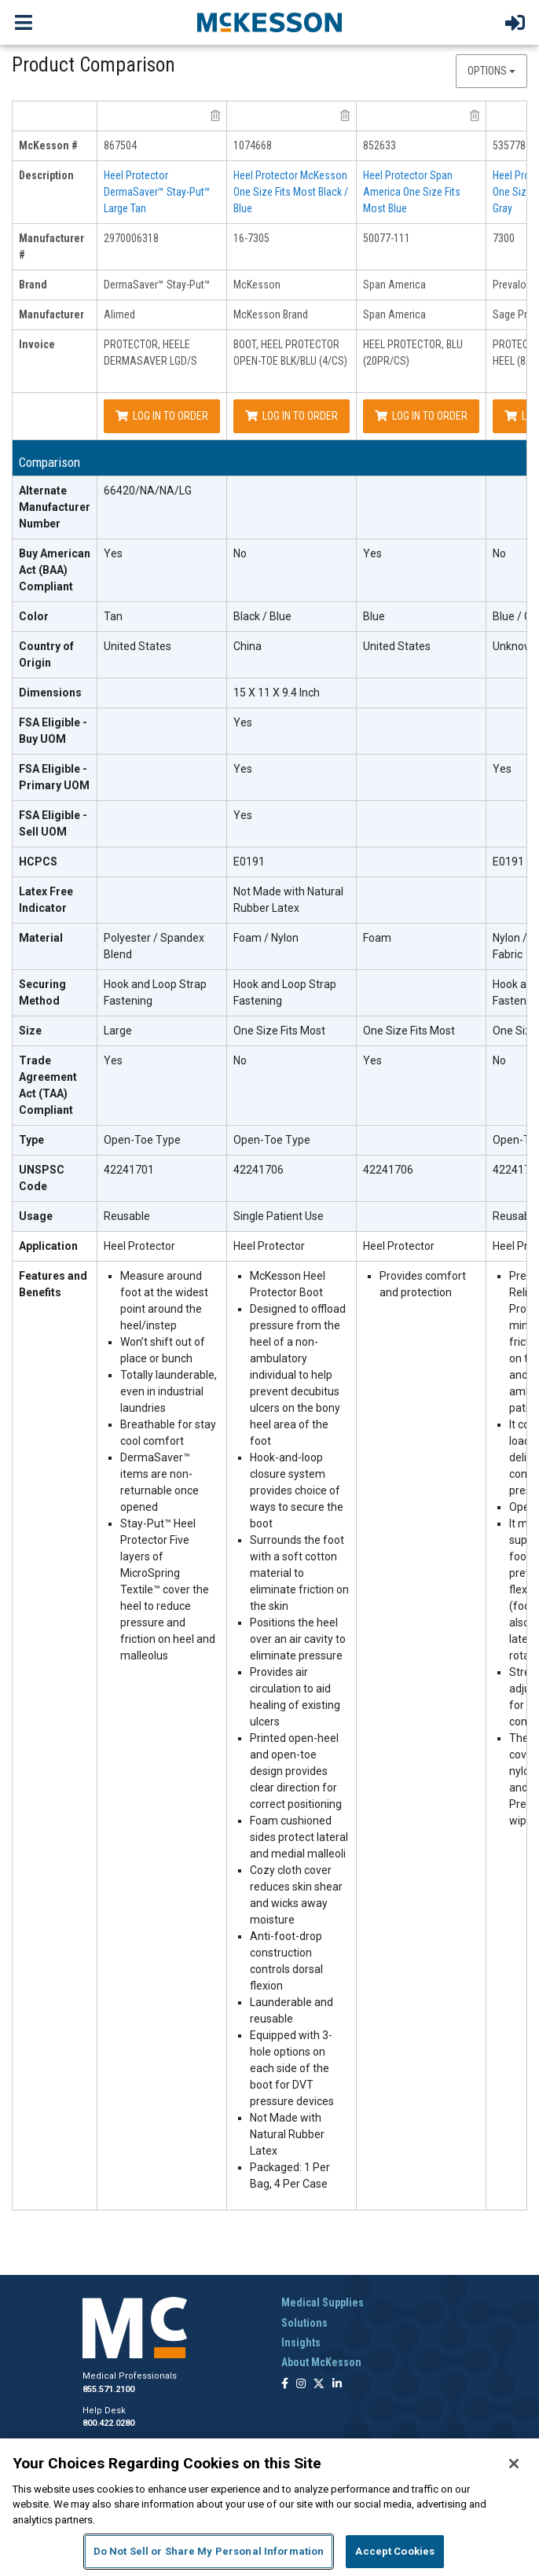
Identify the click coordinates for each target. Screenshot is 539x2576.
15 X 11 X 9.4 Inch (276, 692)
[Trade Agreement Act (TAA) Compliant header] (55, 1086)
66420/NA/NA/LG (148, 490)
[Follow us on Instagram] (301, 2384)
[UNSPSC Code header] (55, 1179)
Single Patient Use (278, 1216)
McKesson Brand (270, 314)
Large (118, 1030)
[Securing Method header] (55, 993)
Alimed (119, 314)
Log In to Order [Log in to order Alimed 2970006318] (162, 416)
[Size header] (55, 1031)
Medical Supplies (322, 2302)
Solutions (304, 2323)
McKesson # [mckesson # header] (48, 145)
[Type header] (55, 1141)
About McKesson (321, 2362)
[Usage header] (55, 1217)
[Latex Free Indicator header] (55, 900)
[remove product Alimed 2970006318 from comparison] (215, 115)
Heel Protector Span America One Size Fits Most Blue (411, 192)
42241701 (129, 1169)
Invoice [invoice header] (37, 344)
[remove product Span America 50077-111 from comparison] (474, 115)
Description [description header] (46, 175)
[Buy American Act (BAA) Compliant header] (55, 570)
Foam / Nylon (266, 938)
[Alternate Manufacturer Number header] (55, 507)
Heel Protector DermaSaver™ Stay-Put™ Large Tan (157, 192)
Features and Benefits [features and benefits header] (53, 1284)
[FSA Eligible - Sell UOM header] (55, 824)
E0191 (249, 861)
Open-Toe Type (142, 1140)
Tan (113, 616)
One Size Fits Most (279, 1030)
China (247, 646)
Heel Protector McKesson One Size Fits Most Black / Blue (290, 192)
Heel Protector (139, 1246)
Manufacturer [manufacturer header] (51, 314)
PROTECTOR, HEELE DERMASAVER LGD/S (150, 352)
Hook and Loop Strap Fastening (155, 992)
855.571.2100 (108, 2389)
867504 (120, 145)
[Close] (514, 2463)
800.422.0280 (108, 2423)
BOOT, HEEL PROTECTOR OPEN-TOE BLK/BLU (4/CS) (290, 352)
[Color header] (55, 617)
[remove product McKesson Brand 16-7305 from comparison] (345, 115)
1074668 (252, 145)
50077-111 (386, 238)
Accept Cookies (394, 2551)
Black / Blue (262, 616)
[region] (269, 2507)
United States (137, 646)
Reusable (127, 1216)
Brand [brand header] (33, 284)
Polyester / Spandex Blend (154, 946)
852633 (379, 145)
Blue (374, 616)
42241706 (258, 1169)
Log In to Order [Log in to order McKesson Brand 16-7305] (291, 416)
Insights (301, 2342)
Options (491, 70)
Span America (394, 284)
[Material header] (55, 947)
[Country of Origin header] (55, 655)
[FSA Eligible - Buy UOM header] (55, 731)
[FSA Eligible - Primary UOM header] (55, 778)
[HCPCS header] (55, 862)
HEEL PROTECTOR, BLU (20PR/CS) (413, 352)
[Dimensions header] (55, 693)
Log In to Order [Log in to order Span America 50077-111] (421, 416)
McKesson (256, 284)
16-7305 (251, 238)
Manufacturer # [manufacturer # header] (51, 246)
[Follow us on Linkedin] (337, 2384)
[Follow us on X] (319, 2384)
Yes (113, 553)
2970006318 (131, 238)
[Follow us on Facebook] (284, 2384)
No (240, 553)
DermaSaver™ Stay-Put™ (157, 284)
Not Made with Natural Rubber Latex (288, 899)
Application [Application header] (48, 1246)
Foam (377, 938)
